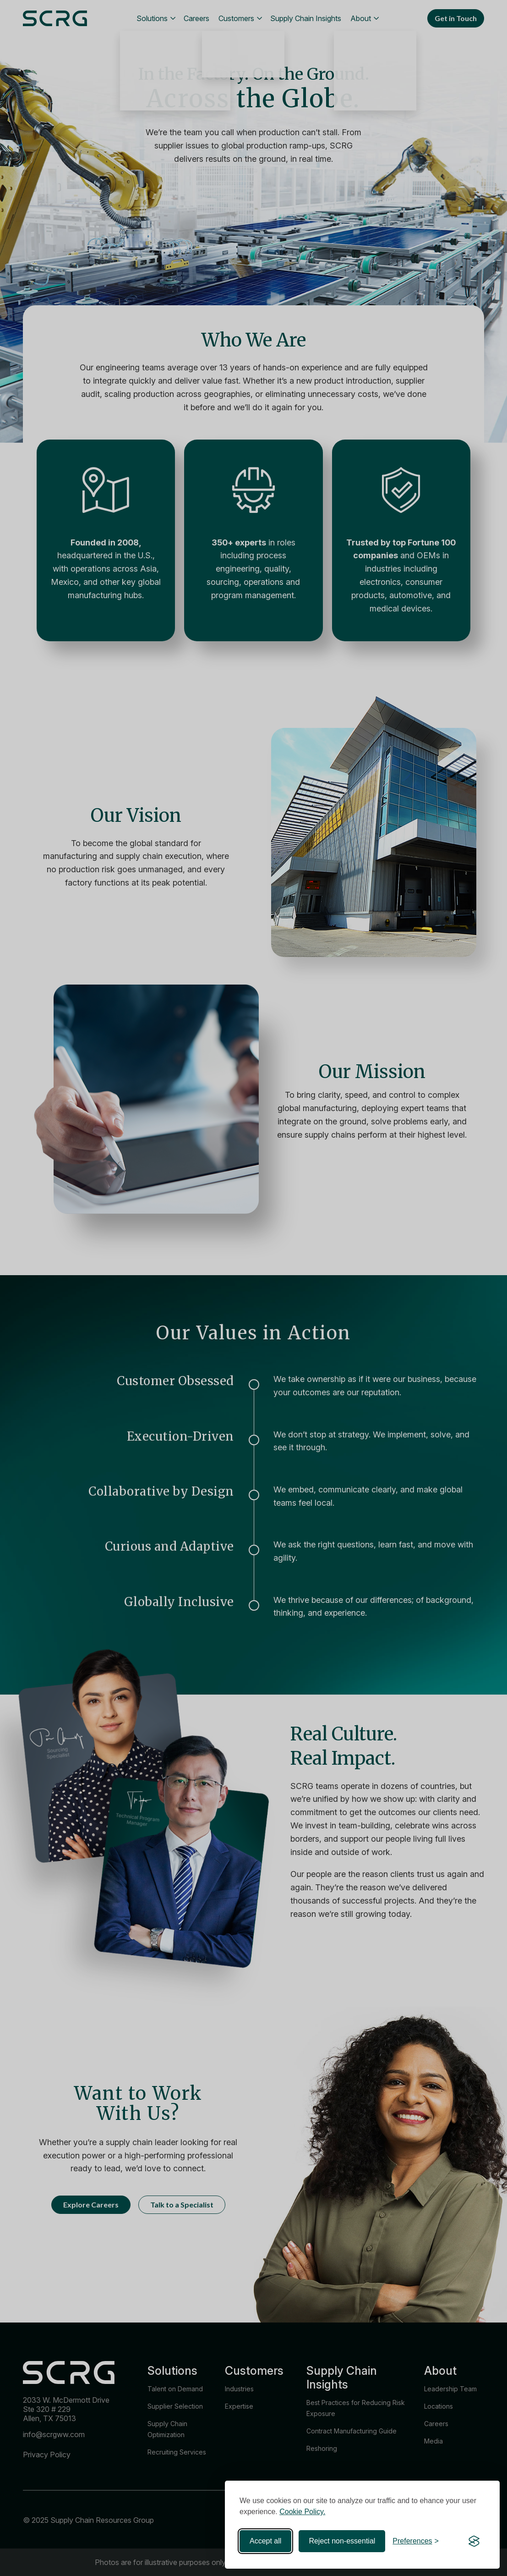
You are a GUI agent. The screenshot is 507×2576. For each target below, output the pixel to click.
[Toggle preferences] (416, 2541)
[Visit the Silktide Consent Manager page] (474, 2541)
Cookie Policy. (302, 2511)
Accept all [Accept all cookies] (265, 2541)
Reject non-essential (342, 2541)
